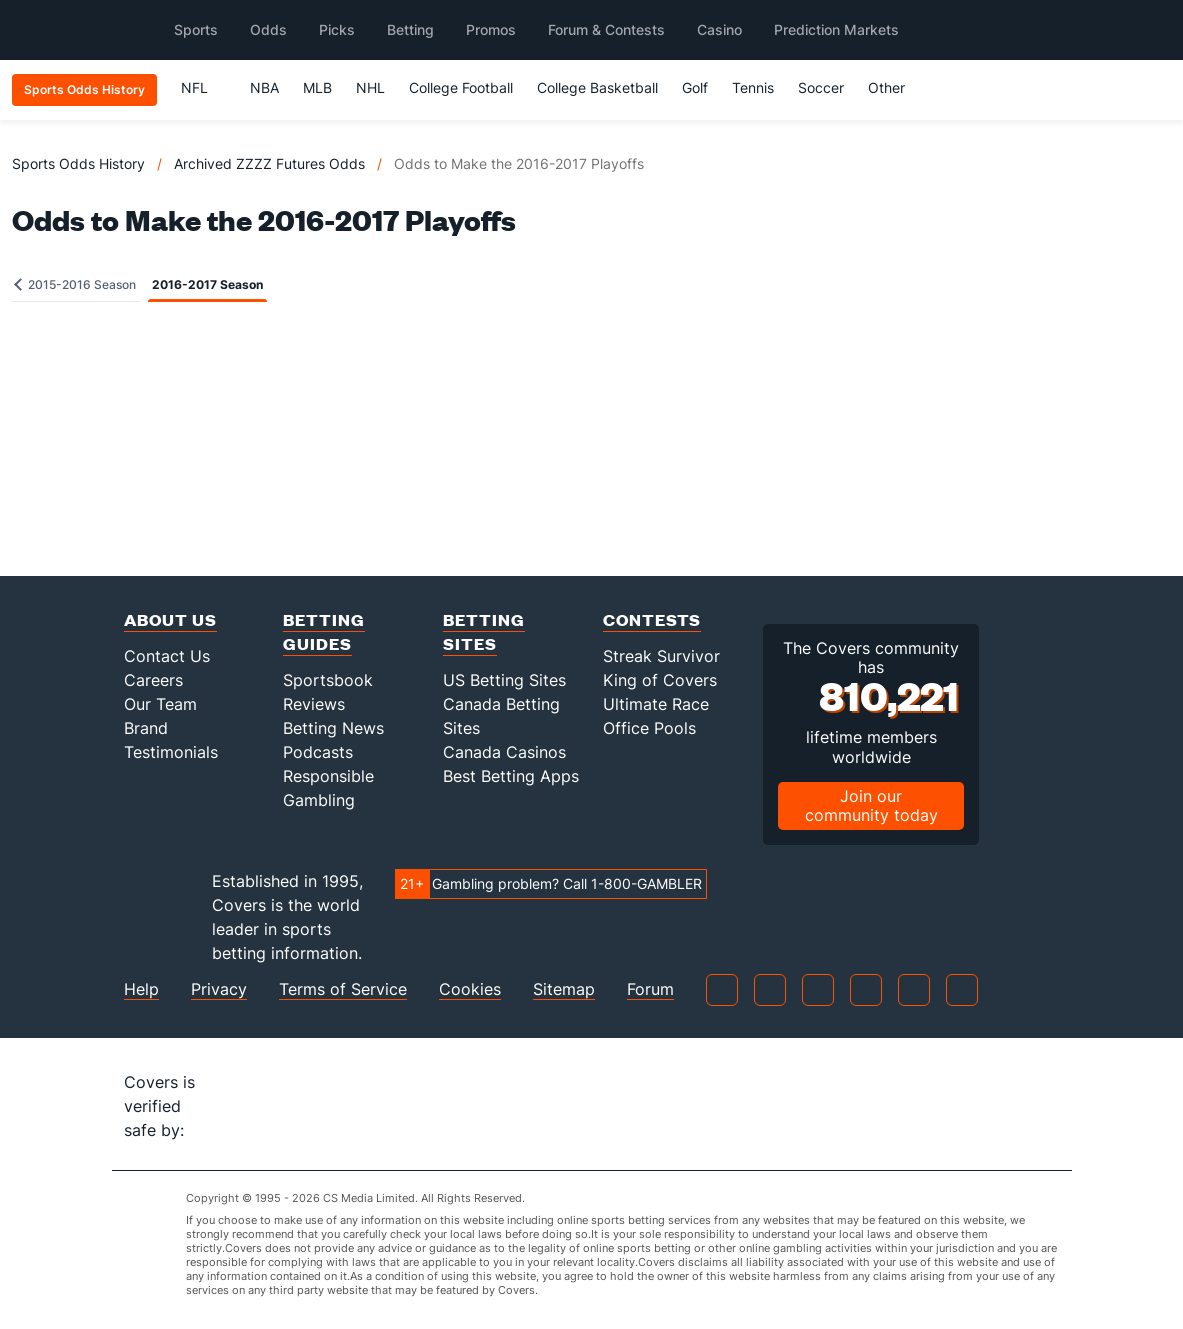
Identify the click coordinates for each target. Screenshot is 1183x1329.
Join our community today (871, 805)
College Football (461, 87)
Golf (695, 87)
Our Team (160, 704)
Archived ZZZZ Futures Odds (269, 163)
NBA (264, 87)
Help (141, 989)
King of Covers (660, 680)
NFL (203, 87)
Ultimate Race (656, 704)
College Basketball (597, 87)
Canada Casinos (504, 752)
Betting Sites (484, 631)
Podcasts (318, 752)
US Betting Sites (504, 680)
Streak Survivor (661, 656)
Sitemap (564, 989)
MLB (317, 87)
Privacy (219, 989)
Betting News (333, 728)
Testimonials (171, 752)
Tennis (753, 87)
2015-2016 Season (75, 284)
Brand (146, 728)
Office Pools (649, 728)
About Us (170, 619)
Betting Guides (324, 631)
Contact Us (167, 656)
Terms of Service (343, 989)
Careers (153, 680)
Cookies (470, 989)
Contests (652, 619)
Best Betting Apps (511, 776)
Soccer (821, 87)
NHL (370, 87)
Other (895, 87)
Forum (650, 989)
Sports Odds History (78, 163)
